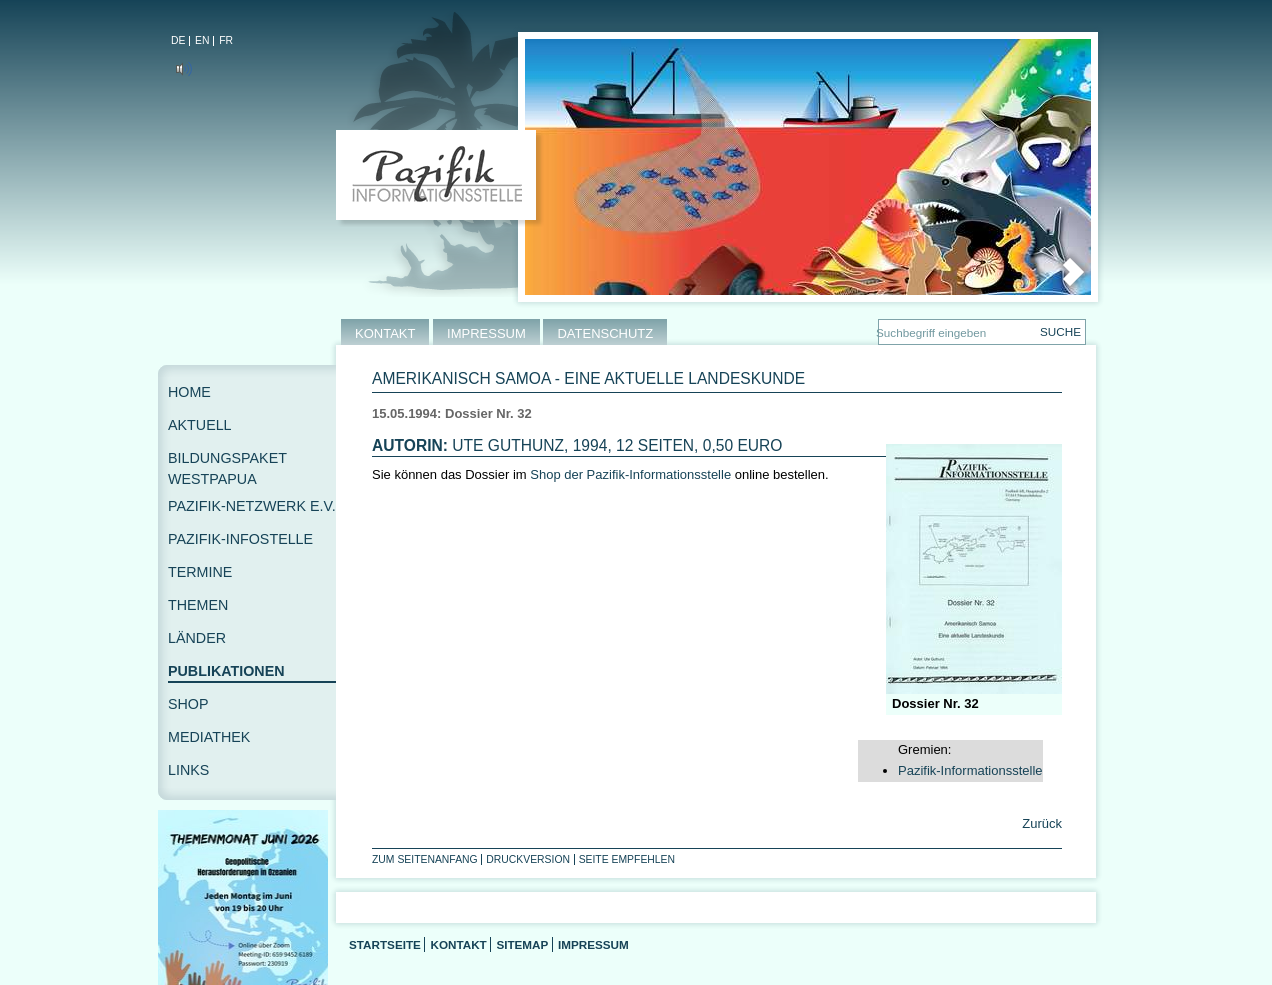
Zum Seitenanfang (425, 859)
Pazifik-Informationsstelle (970, 770)
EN (202, 40)
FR (226, 40)
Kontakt (458, 944)
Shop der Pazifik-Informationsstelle (630, 474)
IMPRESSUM (486, 333)
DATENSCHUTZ (605, 333)
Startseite (385, 944)
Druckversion (528, 859)
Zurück (1040, 823)
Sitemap (522, 944)
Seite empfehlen (627, 859)
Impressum (593, 944)
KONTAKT (385, 333)
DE (178, 40)
